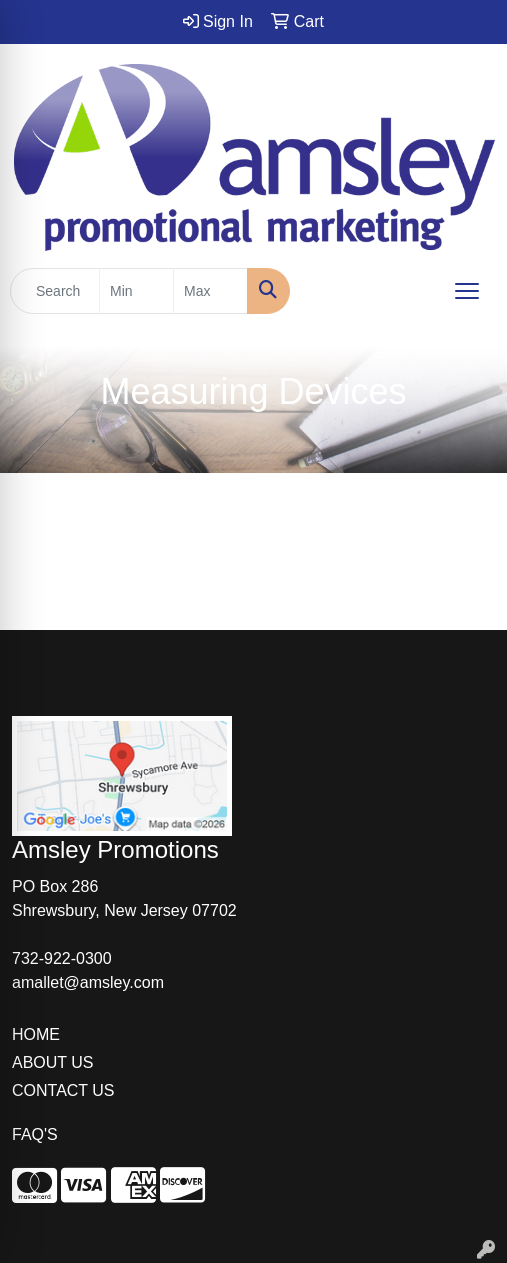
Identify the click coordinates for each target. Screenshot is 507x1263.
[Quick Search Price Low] (136, 291)
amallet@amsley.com (88, 982)
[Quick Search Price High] (210, 291)
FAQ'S (35, 1134)
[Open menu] (467, 291)
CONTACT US (63, 1090)
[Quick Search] (55, 291)
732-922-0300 (62, 958)
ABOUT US (53, 1062)
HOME (36, 1034)
